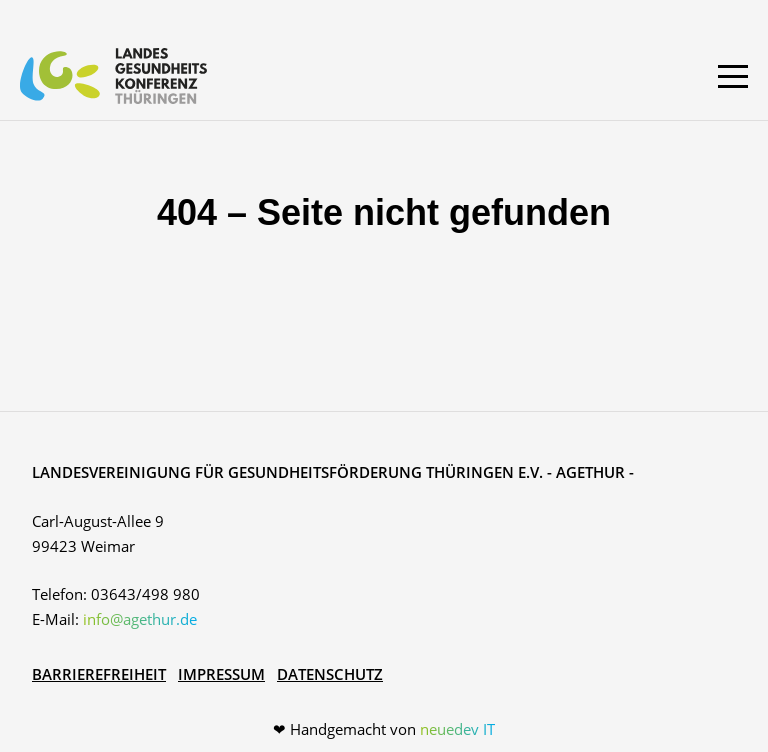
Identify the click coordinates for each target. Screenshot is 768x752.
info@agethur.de (140, 619)
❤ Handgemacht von (384, 729)
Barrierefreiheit (99, 674)
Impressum (221, 674)
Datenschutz (330, 674)
